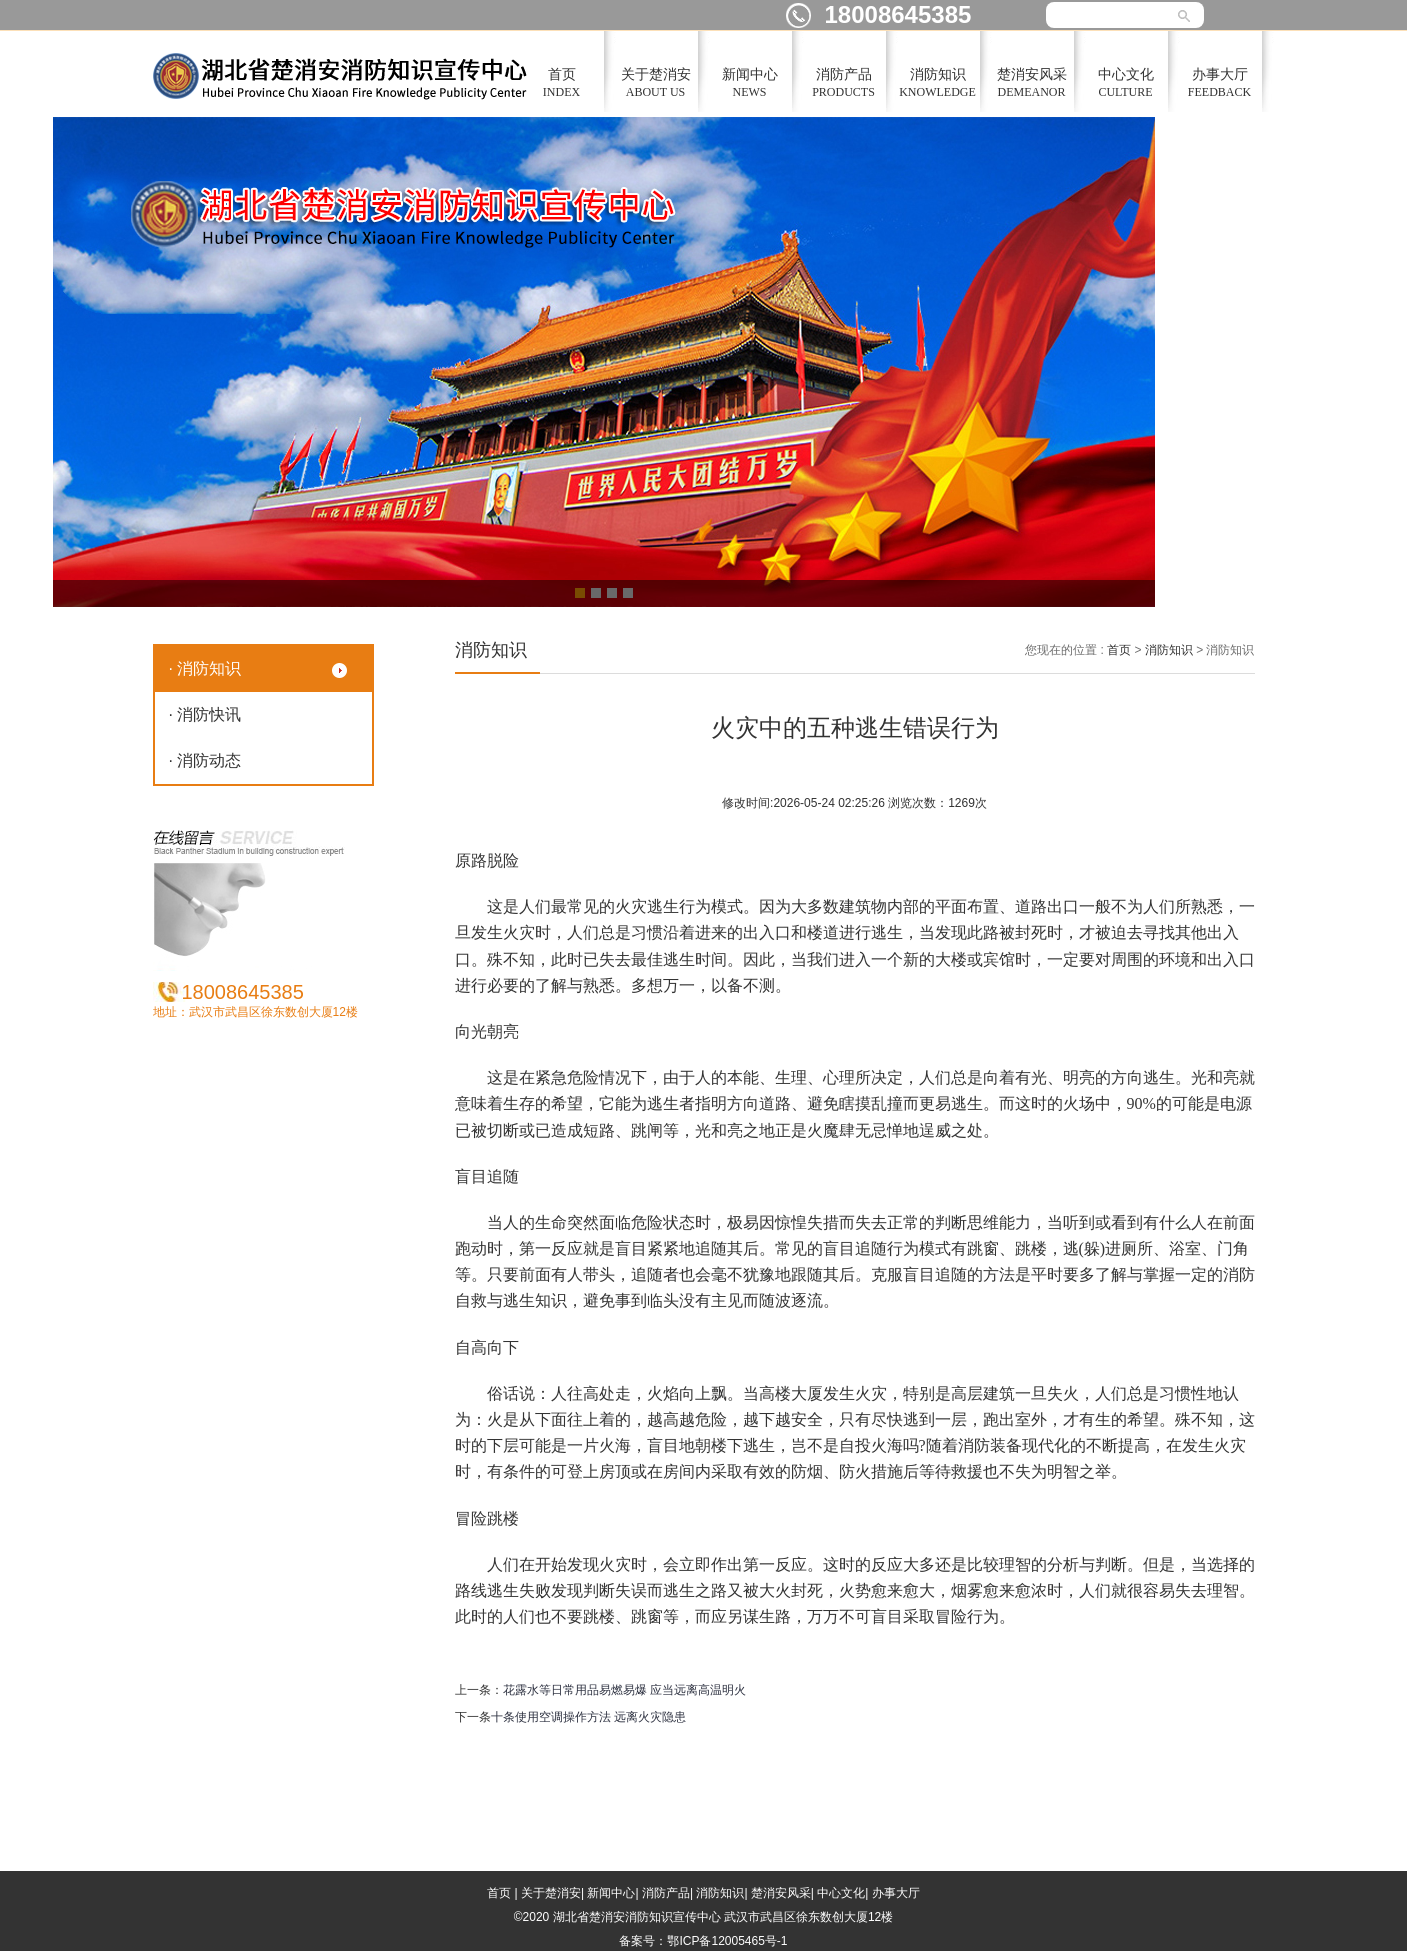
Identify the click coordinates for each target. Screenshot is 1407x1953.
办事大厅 (896, 1893)
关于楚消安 (551, 1893)
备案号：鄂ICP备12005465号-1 (703, 1941)
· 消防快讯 (205, 714)
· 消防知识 (205, 668)
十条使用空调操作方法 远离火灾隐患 (588, 1717)
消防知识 (1169, 650)
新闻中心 (611, 1893)
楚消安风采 (781, 1893)
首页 (1119, 650)
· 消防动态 (205, 760)
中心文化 (841, 1893)
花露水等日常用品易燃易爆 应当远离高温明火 (624, 1690)
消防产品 (666, 1893)
